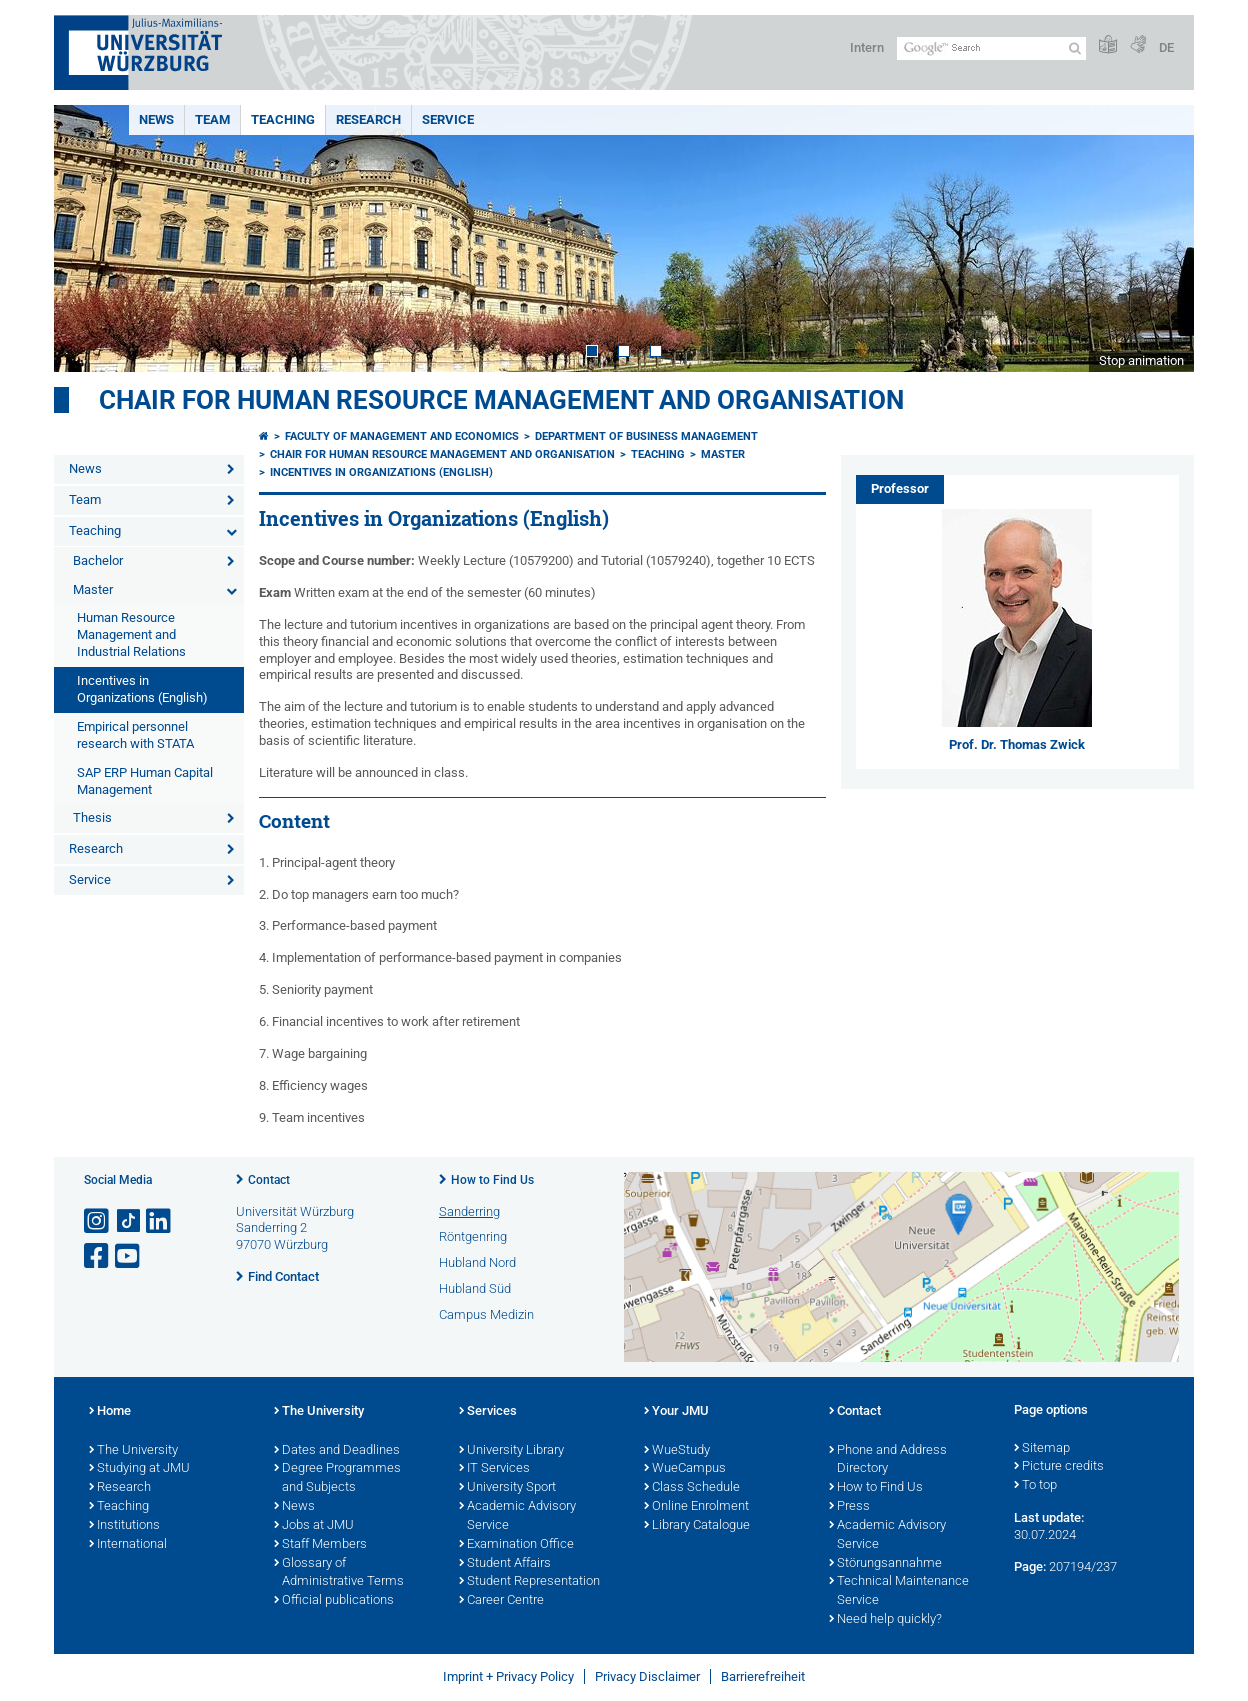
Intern (867, 47)
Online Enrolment (696, 1507)
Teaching (283, 119)
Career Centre (501, 1601)
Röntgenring (473, 1236)
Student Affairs (505, 1564)
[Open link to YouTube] (129, 1256)
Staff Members (320, 1545)
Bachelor (98, 560)
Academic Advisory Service (517, 1516)
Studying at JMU (139, 1469)
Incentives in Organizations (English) (142, 689)
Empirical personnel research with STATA (135, 735)
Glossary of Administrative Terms (339, 1573)
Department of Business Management (646, 436)
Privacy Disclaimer (647, 1676)
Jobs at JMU (314, 1526)
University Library (511, 1451)
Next (1159, 238)
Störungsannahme (885, 1564)
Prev (89, 238)
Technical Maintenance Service (899, 1591)
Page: (1030, 1566)
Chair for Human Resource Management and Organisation (501, 400)
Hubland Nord (477, 1262)
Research (368, 119)
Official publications (334, 1601)
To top (1035, 1486)
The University (133, 1451)
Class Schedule (692, 1488)
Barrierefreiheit (763, 1676)
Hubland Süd (475, 1288)
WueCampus (685, 1469)
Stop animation (1141, 360)
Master (93, 589)
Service (448, 119)
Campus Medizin (486, 1314)
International (128, 1545)
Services (488, 1412)
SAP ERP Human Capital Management (145, 781)
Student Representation (529, 1582)
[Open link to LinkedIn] (160, 1221)
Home (110, 1412)
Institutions (124, 1526)
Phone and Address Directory (888, 1460)
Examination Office (516, 1545)
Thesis (92, 817)
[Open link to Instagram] (98, 1221)
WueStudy (677, 1451)
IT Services (494, 1469)
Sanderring (469, 1211)
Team (212, 119)
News (156, 119)
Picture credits (1059, 1467)
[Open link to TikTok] (129, 1221)
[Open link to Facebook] (98, 1256)
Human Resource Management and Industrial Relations (131, 634)
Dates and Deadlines (337, 1451)
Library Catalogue (697, 1526)
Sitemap (1042, 1449)
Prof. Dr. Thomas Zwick (1017, 744)
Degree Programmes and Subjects (337, 1478)
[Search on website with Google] (991, 48)
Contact (269, 1180)
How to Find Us (492, 1180)
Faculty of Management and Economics (402, 436)
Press (849, 1507)
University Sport (507, 1488)
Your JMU (676, 1412)
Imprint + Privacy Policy (508, 1676)
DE (1166, 47)
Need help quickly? (885, 1620)
